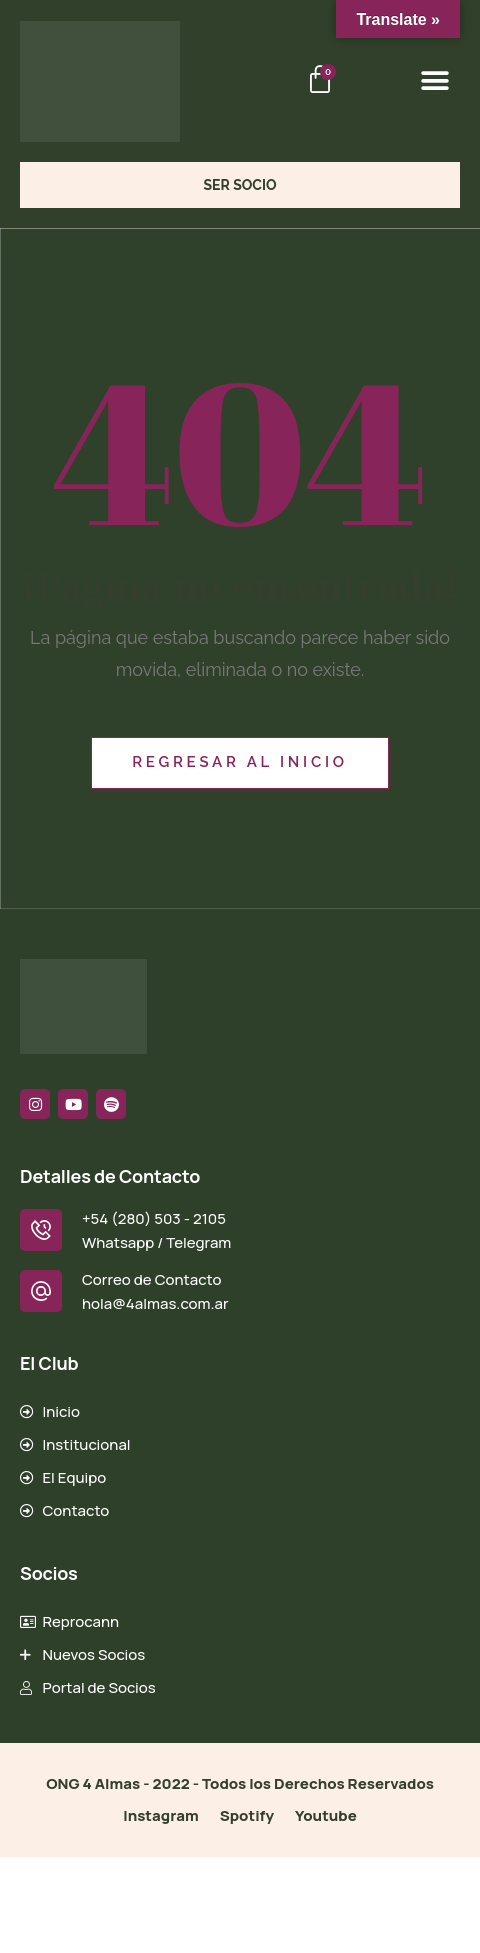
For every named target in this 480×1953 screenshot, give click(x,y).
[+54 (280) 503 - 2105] (41, 1230)
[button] (434, 81)
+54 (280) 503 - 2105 (154, 1218)
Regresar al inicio (240, 762)
